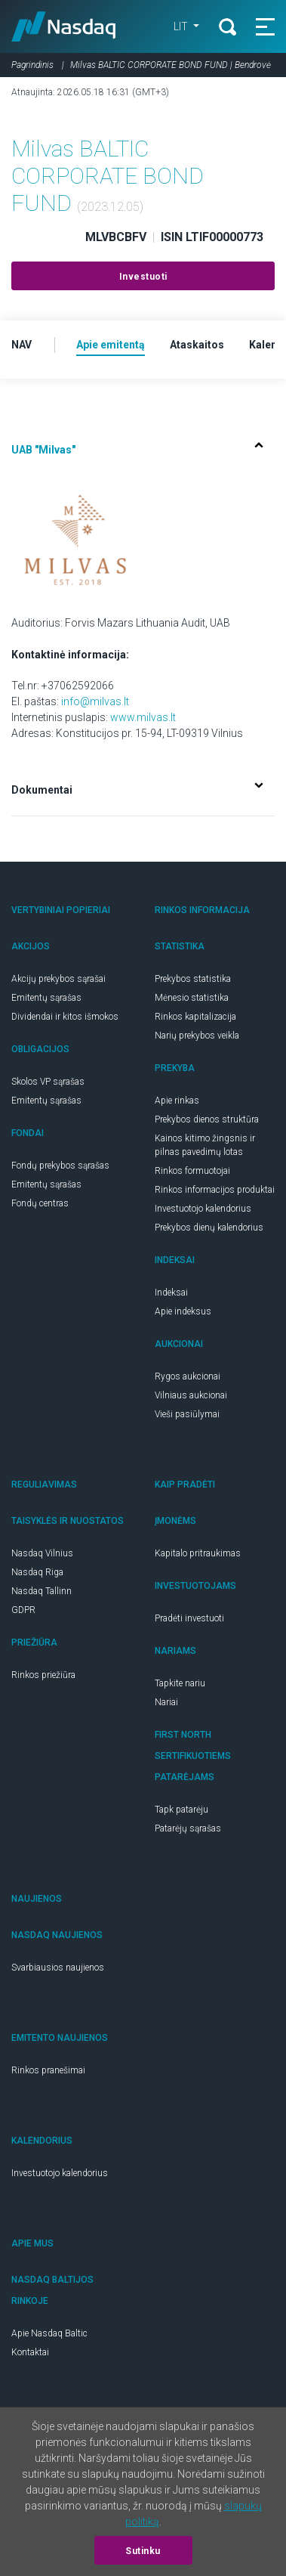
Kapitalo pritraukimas (198, 1553)
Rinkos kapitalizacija (195, 1016)
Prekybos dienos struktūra (207, 1119)
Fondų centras (40, 1203)
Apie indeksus (183, 1311)
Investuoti (143, 276)
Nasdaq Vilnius (42, 1553)
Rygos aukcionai (187, 1376)
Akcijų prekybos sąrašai (58, 979)
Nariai (166, 1702)
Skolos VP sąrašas (48, 1081)
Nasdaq (63, 26)
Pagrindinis (32, 65)
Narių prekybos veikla (197, 1035)
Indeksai (171, 1292)
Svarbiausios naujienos (57, 1967)
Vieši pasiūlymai (187, 1414)
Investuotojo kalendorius (203, 1208)
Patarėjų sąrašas (188, 1828)
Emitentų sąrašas (46, 997)
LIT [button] (182, 26)
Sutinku (143, 2551)
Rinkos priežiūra (43, 1675)
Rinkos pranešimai (48, 2070)
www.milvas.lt (143, 717)
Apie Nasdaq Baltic (49, 2333)
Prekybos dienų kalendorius (209, 1227)
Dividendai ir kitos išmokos (64, 1016)
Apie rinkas (177, 1100)
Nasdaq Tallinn (41, 1591)
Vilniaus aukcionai (191, 1395)
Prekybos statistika (193, 979)
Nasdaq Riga (37, 1572)
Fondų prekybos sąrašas (60, 1165)
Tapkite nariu (180, 1683)
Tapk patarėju (181, 1809)
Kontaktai (30, 2352)
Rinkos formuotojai (192, 1171)
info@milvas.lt (95, 701)
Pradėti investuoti (189, 1618)
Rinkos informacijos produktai (215, 1189)
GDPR (23, 1610)
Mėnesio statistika (192, 997)
